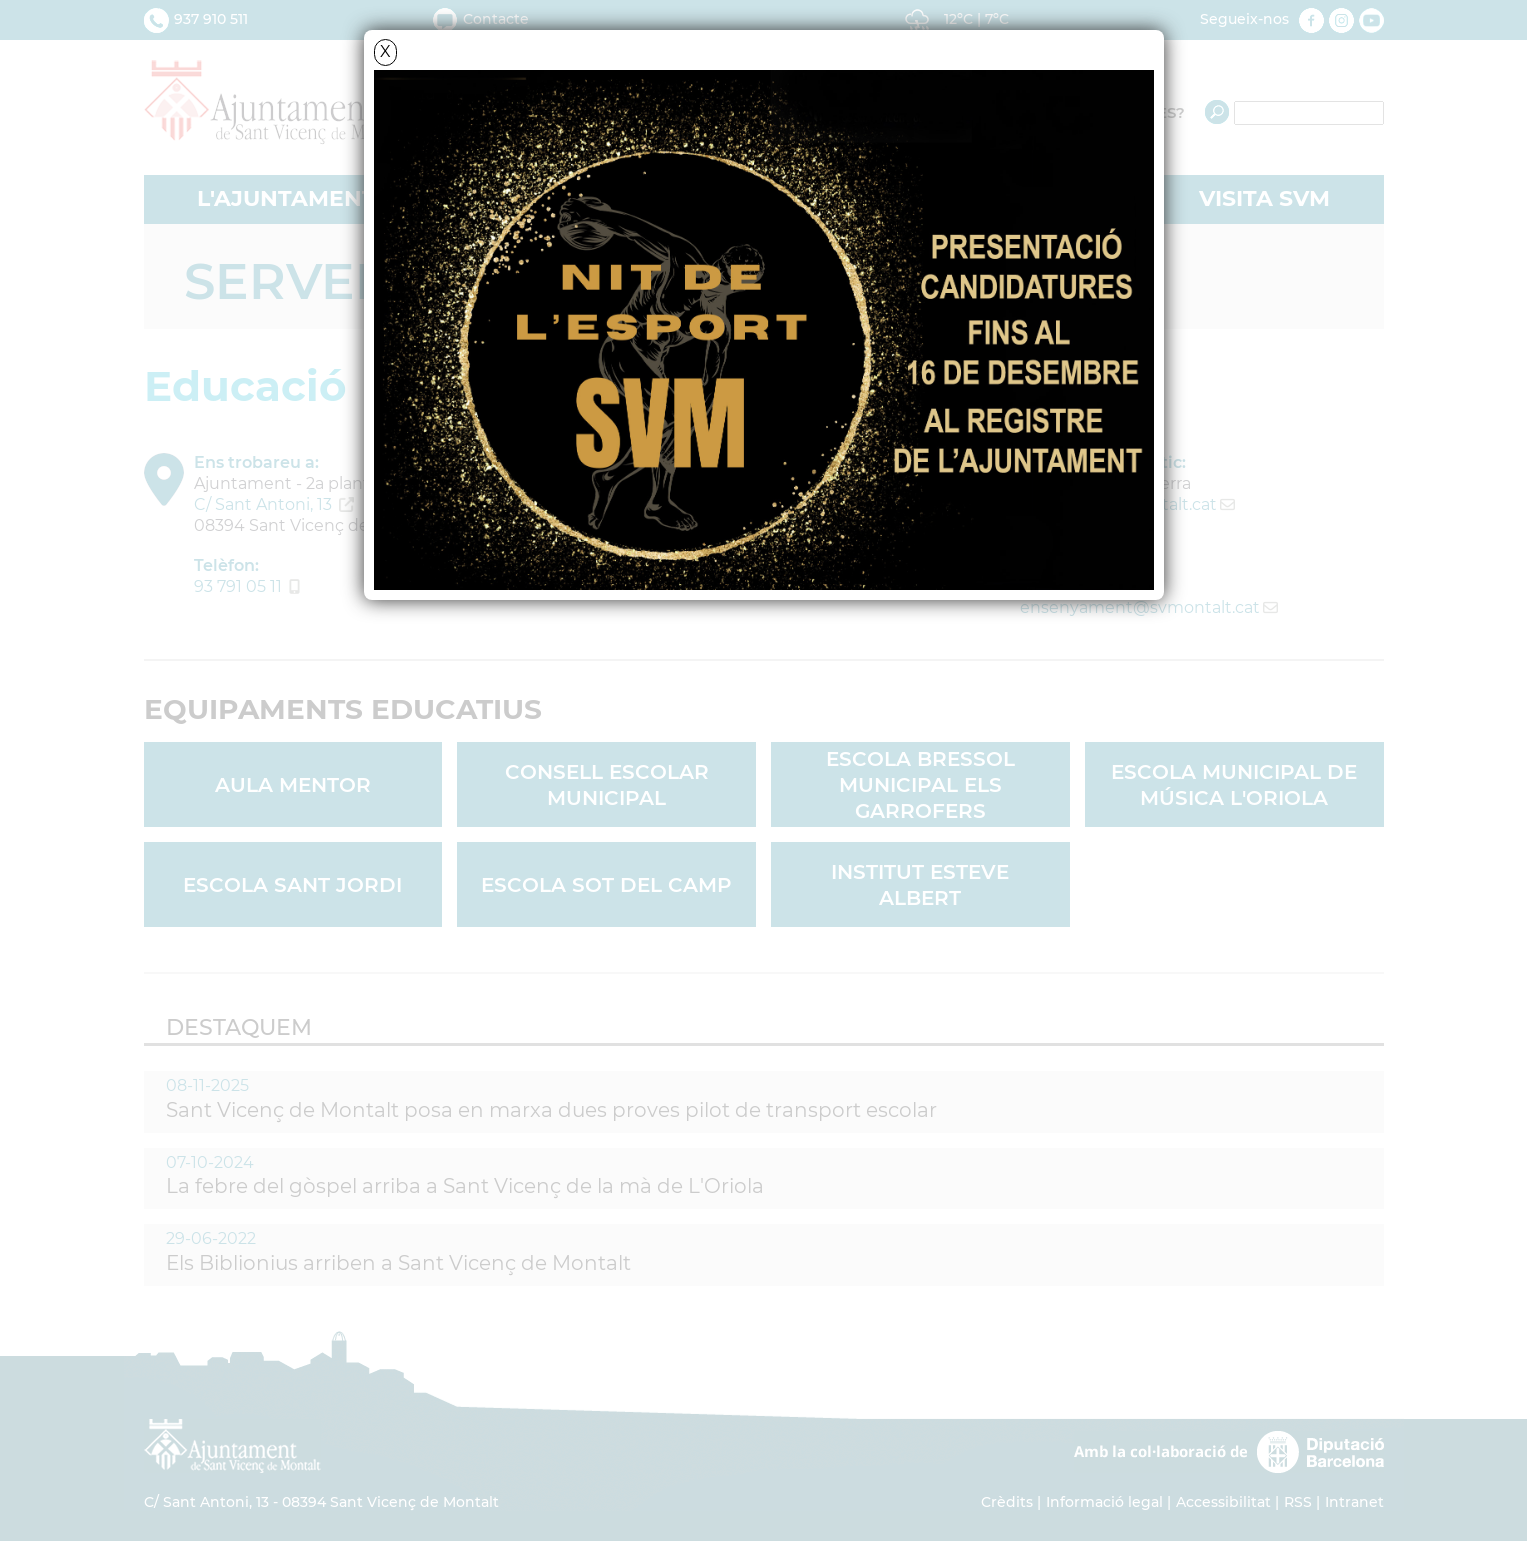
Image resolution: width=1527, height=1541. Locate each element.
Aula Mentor (293, 785)
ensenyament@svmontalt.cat (1140, 607)
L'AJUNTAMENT (286, 198)
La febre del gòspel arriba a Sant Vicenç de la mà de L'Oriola (465, 1186)
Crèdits (1007, 1502)
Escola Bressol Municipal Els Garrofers (920, 785)
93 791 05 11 (238, 586)
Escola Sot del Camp (606, 885)
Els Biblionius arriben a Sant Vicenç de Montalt (398, 1263)
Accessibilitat (1223, 1502)
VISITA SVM (1264, 198)
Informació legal (1104, 1502)
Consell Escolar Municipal (607, 785)
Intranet (1354, 1502)
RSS (1298, 1502)
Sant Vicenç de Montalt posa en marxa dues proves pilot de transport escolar (551, 1110)
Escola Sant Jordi (292, 885)
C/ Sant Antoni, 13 (263, 504)
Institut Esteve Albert (920, 885)
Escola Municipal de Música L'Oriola (1234, 785)
